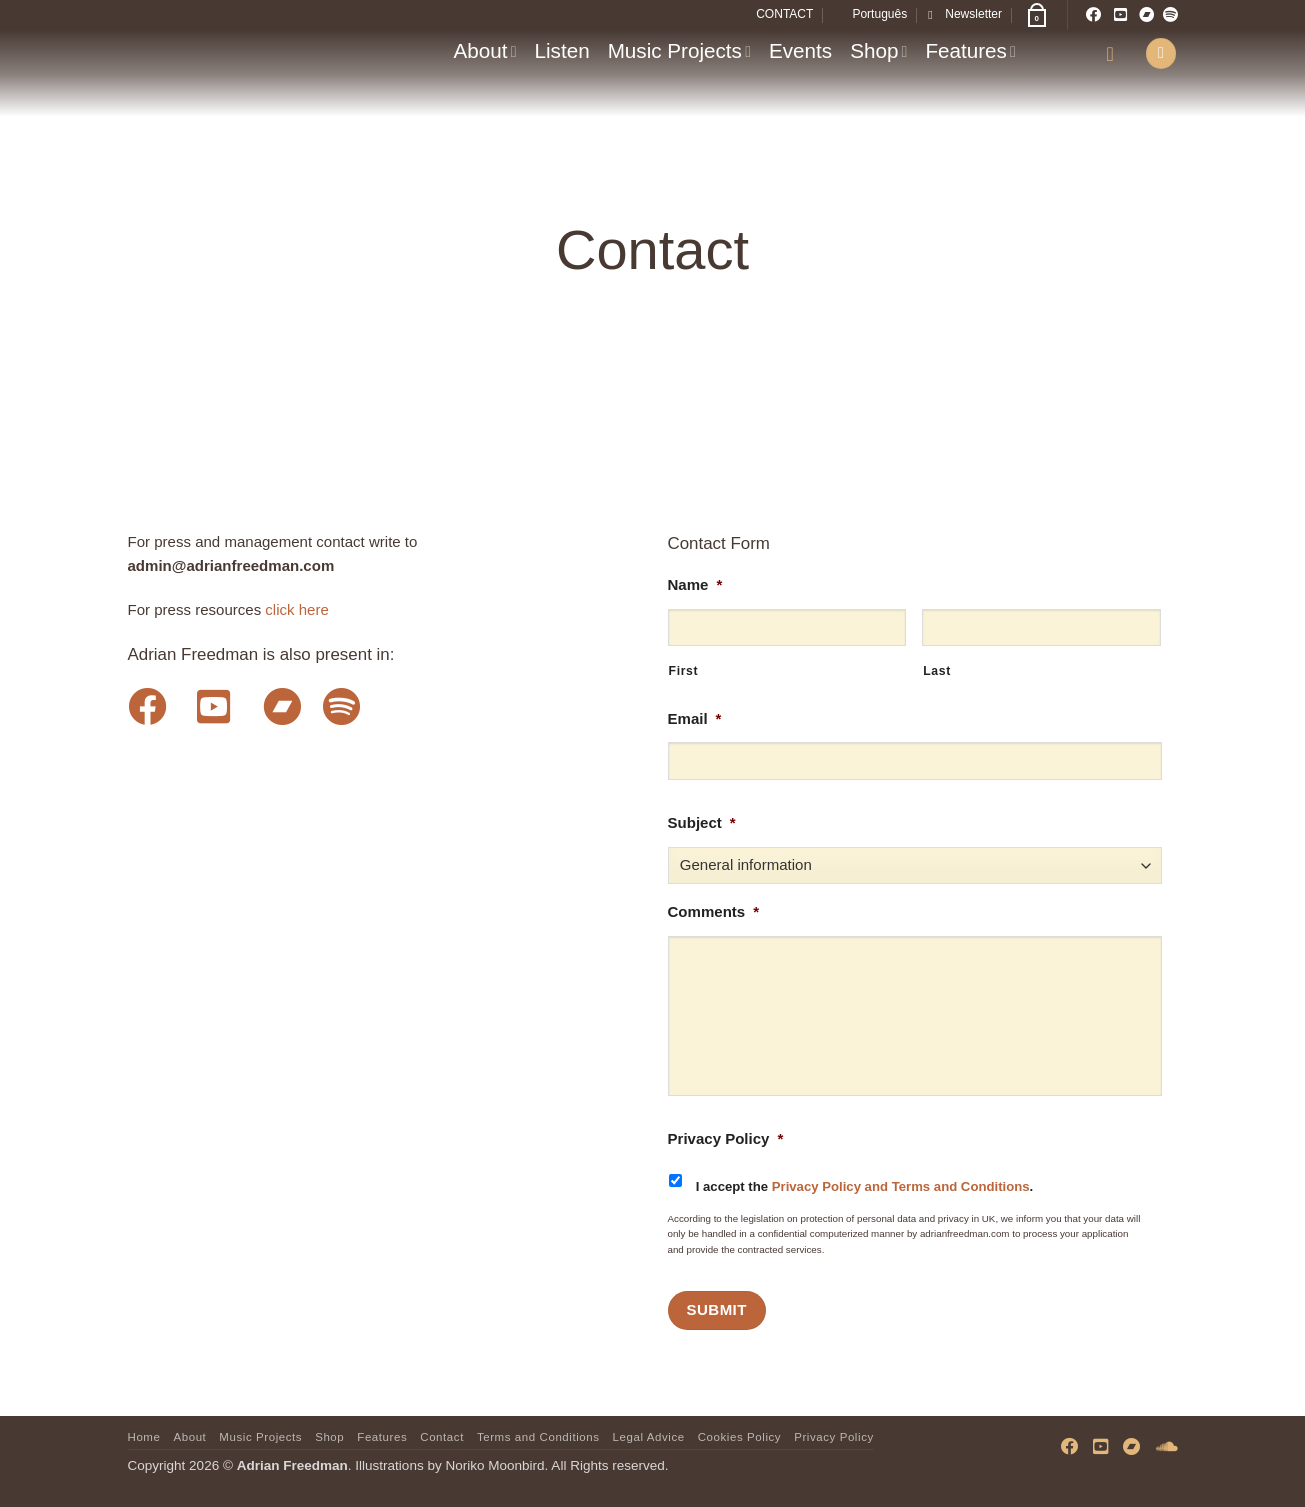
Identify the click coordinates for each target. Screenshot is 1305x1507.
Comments (714, 911)
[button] (965, 14)
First (684, 671)
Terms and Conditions (538, 1437)
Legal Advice (649, 1437)
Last (937, 671)
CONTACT (784, 14)
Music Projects (679, 50)
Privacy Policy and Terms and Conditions (901, 1186)
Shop (878, 50)
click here (297, 609)
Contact (442, 1437)
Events (800, 50)
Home (144, 1437)
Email (695, 718)
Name (695, 584)
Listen (562, 50)
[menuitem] (870, 14)
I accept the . (865, 1186)
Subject (702, 822)
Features (970, 50)
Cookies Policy (739, 1437)
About (485, 50)
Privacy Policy (726, 1138)
